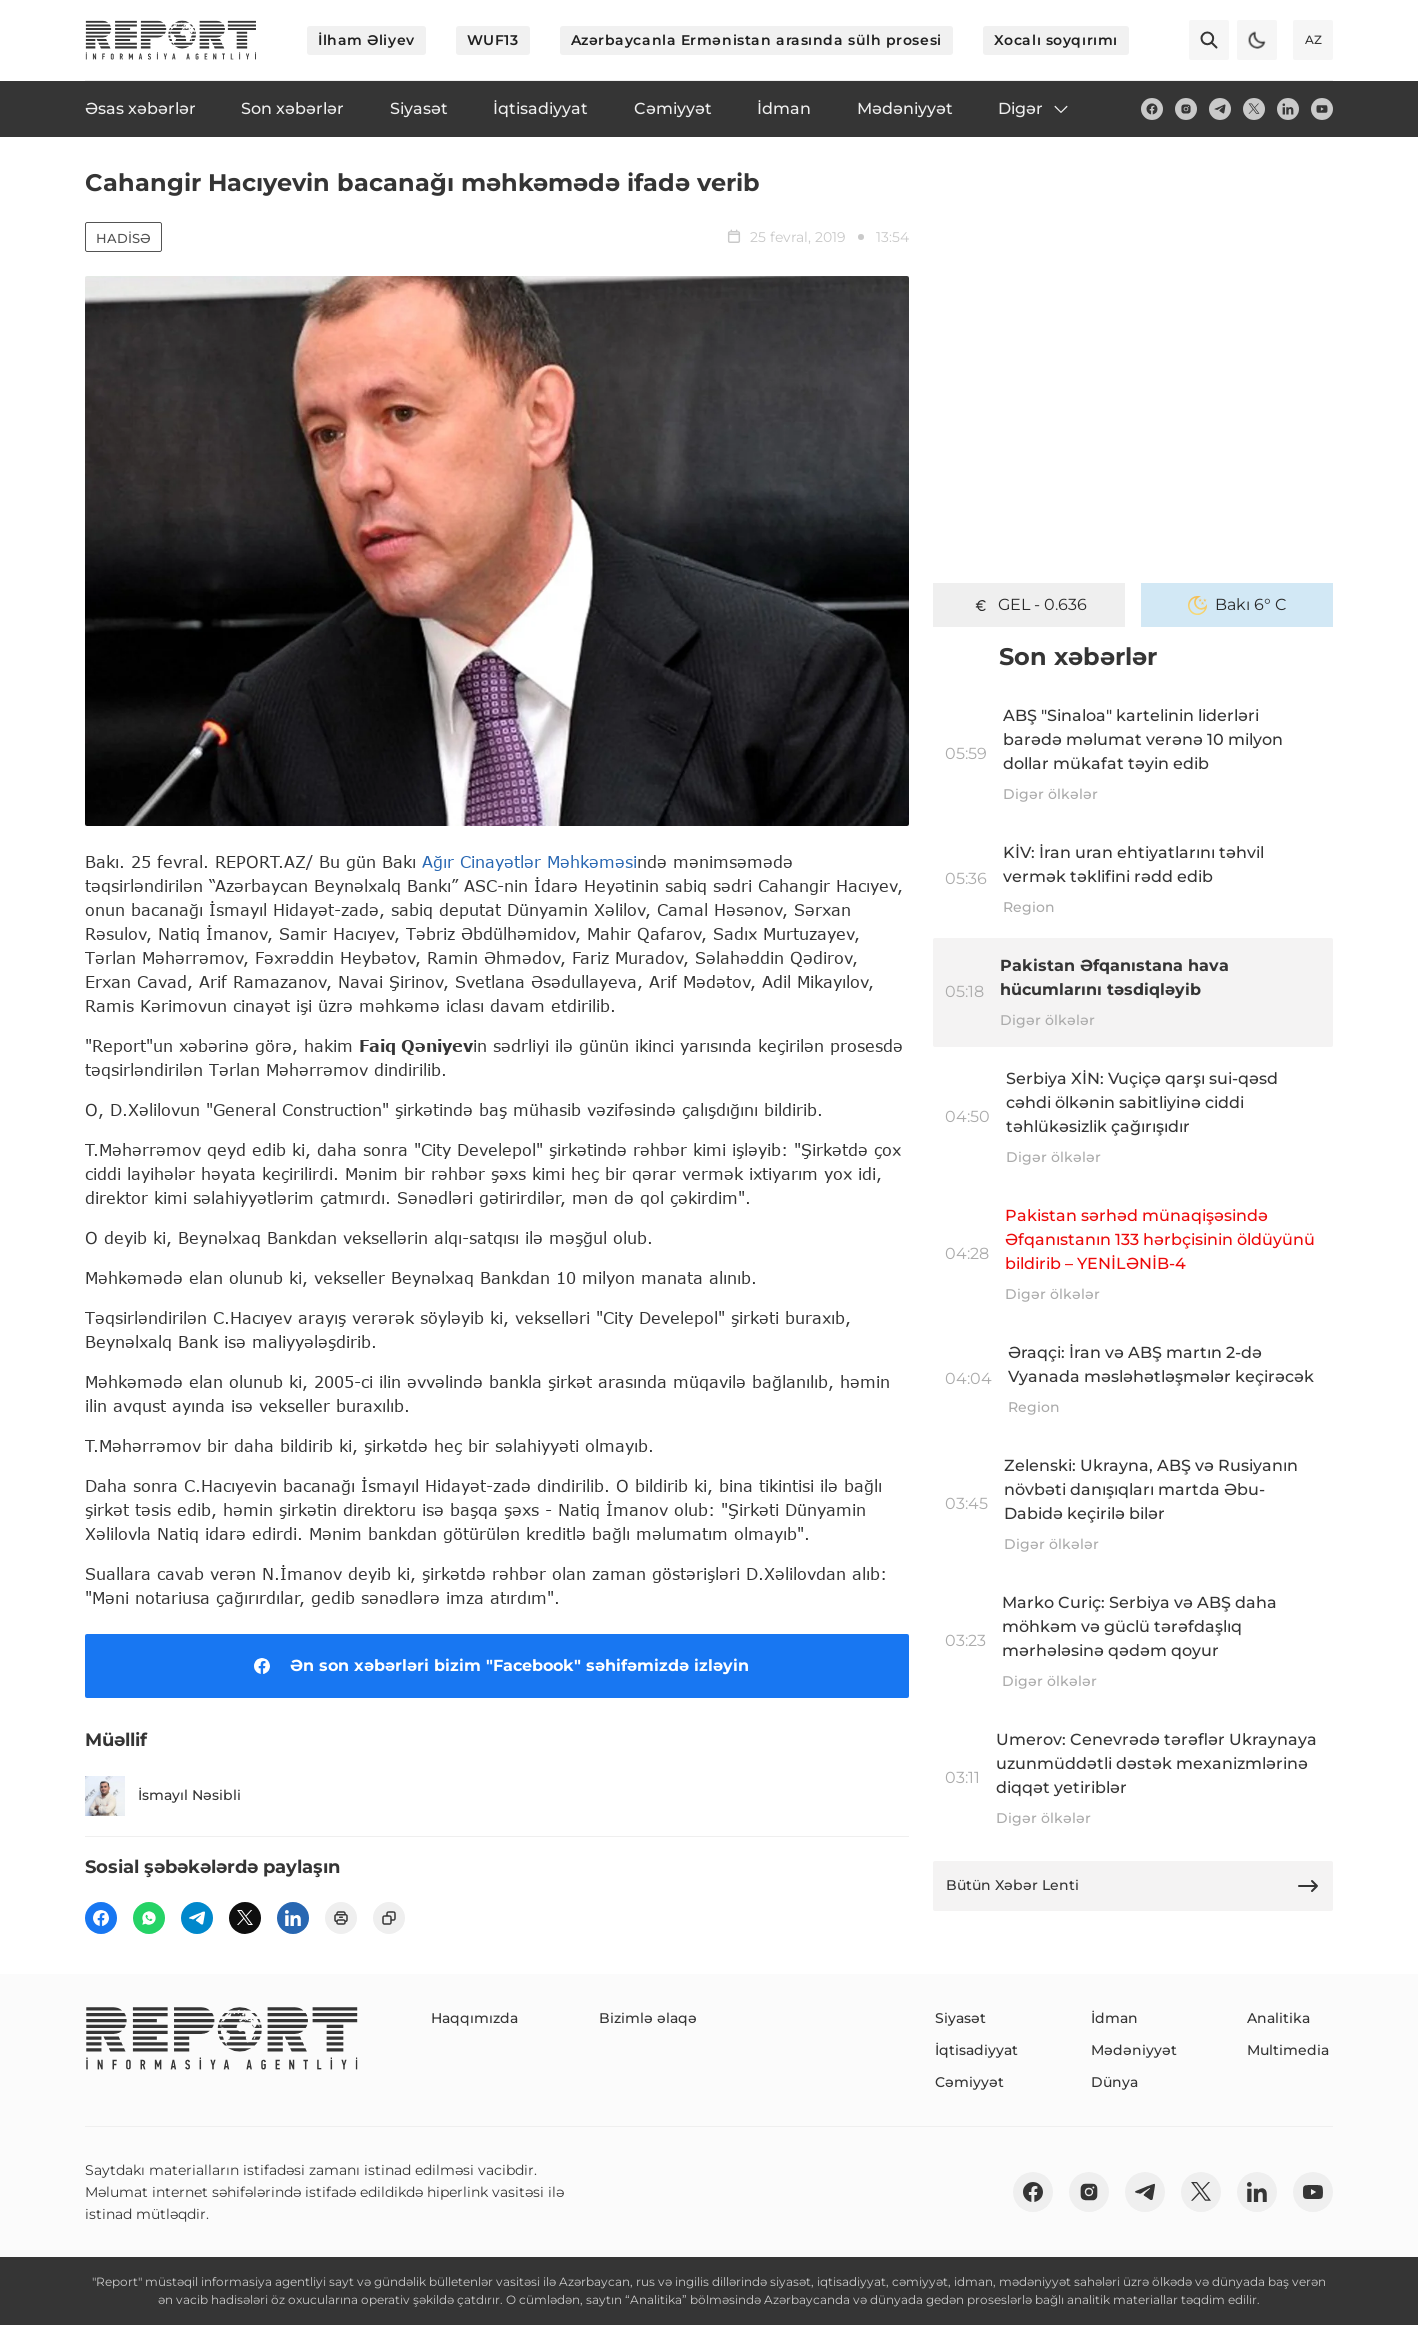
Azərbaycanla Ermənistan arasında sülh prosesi (756, 40)
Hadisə (123, 238)
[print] (341, 1918)
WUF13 (493, 40)
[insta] (1186, 109)
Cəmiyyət (969, 2082)
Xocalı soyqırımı (1056, 40)
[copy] (389, 1918)
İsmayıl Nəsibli (163, 1796)
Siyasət (960, 2018)
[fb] (1152, 109)
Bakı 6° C (1237, 605)
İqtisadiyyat (976, 2050)
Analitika (1278, 2018)
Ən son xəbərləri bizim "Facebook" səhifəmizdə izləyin (497, 1666)
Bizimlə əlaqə (648, 2018)
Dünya (1114, 2082)
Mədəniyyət (1134, 2050)
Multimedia (1288, 2050)
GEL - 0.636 (1029, 605)
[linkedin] (1288, 109)
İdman (1114, 2018)
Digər (1034, 109)
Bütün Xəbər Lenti (1133, 1886)
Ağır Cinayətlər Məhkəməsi (529, 861)
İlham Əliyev (366, 40)
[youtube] (1322, 109)
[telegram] (1220, 109)
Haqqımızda (474, 2018)
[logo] (171, 40)
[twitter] (1254, 109)
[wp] (149, 1918)
